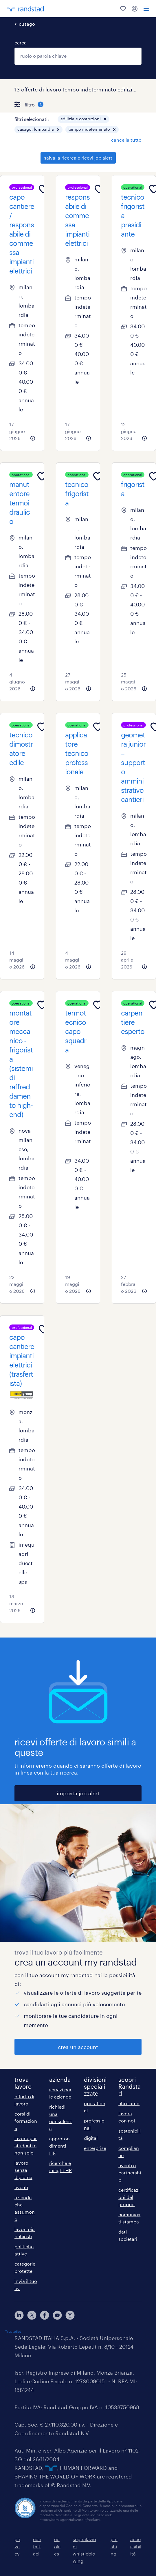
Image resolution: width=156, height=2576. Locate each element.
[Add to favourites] (43, 189)
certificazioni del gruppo (129, 2197)
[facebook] (44, 2315)
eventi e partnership (129, 2172)
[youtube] (57, 2315)
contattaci (37, 2546)
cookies (57, 2546)
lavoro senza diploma (23, 2170)
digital (91, 2138)
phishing (114, 2546)
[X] (31, 2315)
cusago (27, 24)
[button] (105, 119)
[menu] (146, 8)
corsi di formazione (25, 2121)
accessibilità (135, 2546)
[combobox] (78, 56)
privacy (17, 2546)
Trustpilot (13, 2331)
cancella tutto (126, 140)
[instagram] (70, 2315)
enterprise (95, 2148)
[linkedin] (19, 2315)
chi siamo (129, 2103)
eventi (21, 2187)
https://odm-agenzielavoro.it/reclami (69, 2519)
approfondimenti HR (59, 2146)
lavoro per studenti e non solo (25, 2145)
